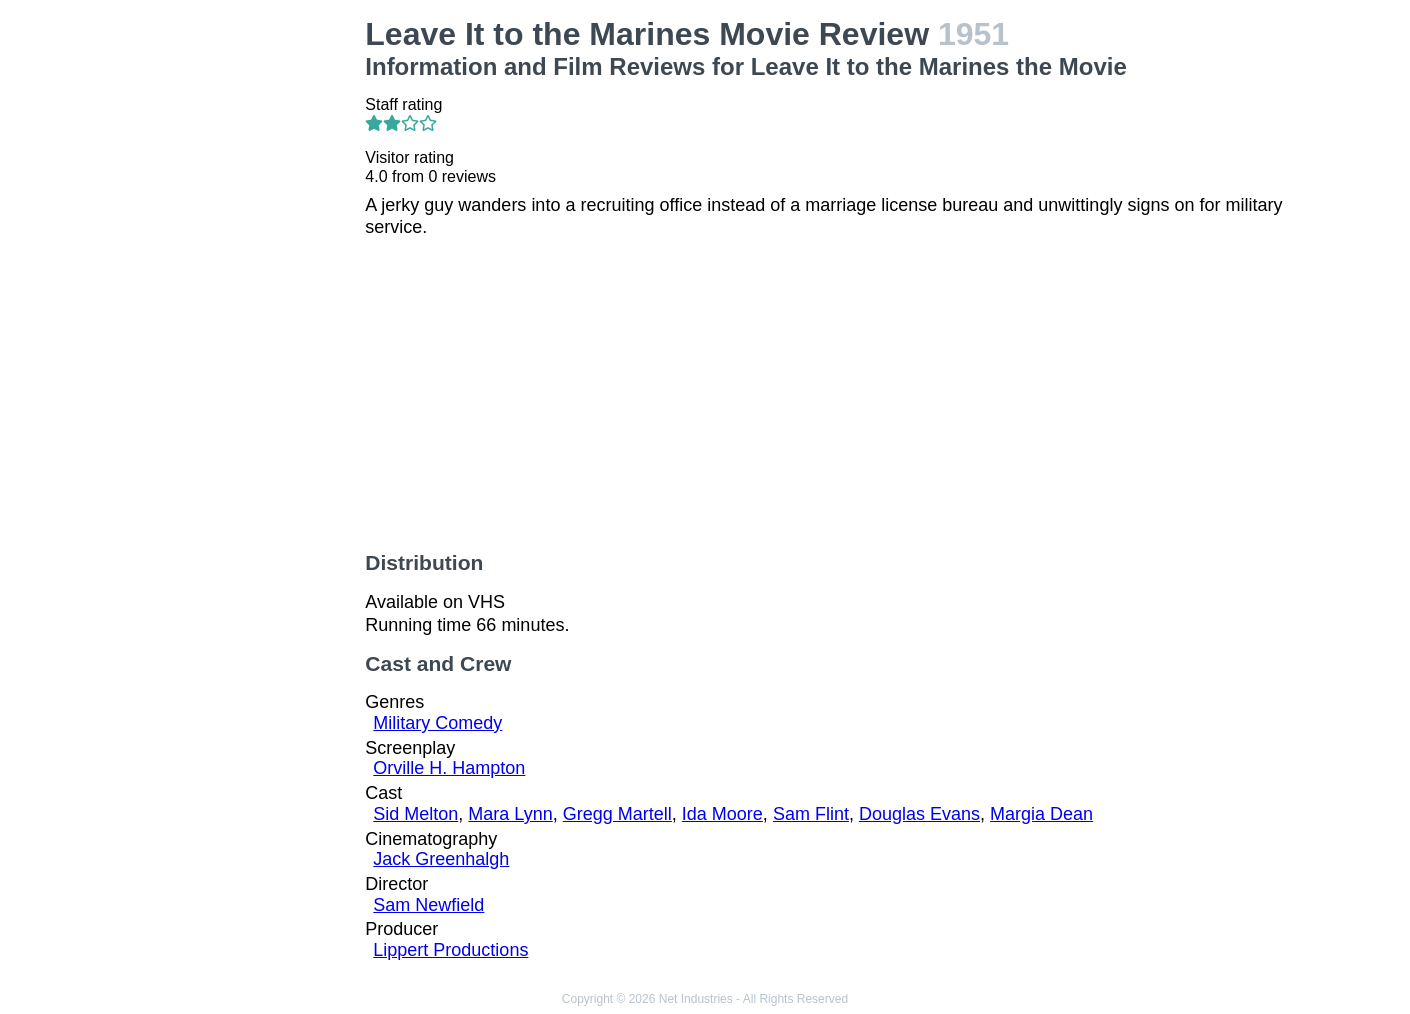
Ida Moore (722, 814)
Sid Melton (415, 814)
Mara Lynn (510, 814)
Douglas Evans (919, 814)
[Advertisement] (246, 316)
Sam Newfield (428, 905)
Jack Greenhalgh (441, 859)
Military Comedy (437, 723)
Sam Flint (811, 814)
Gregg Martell (617, 814)
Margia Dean (1041, 814)
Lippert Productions (450, 950)
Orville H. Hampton (449, 768)
